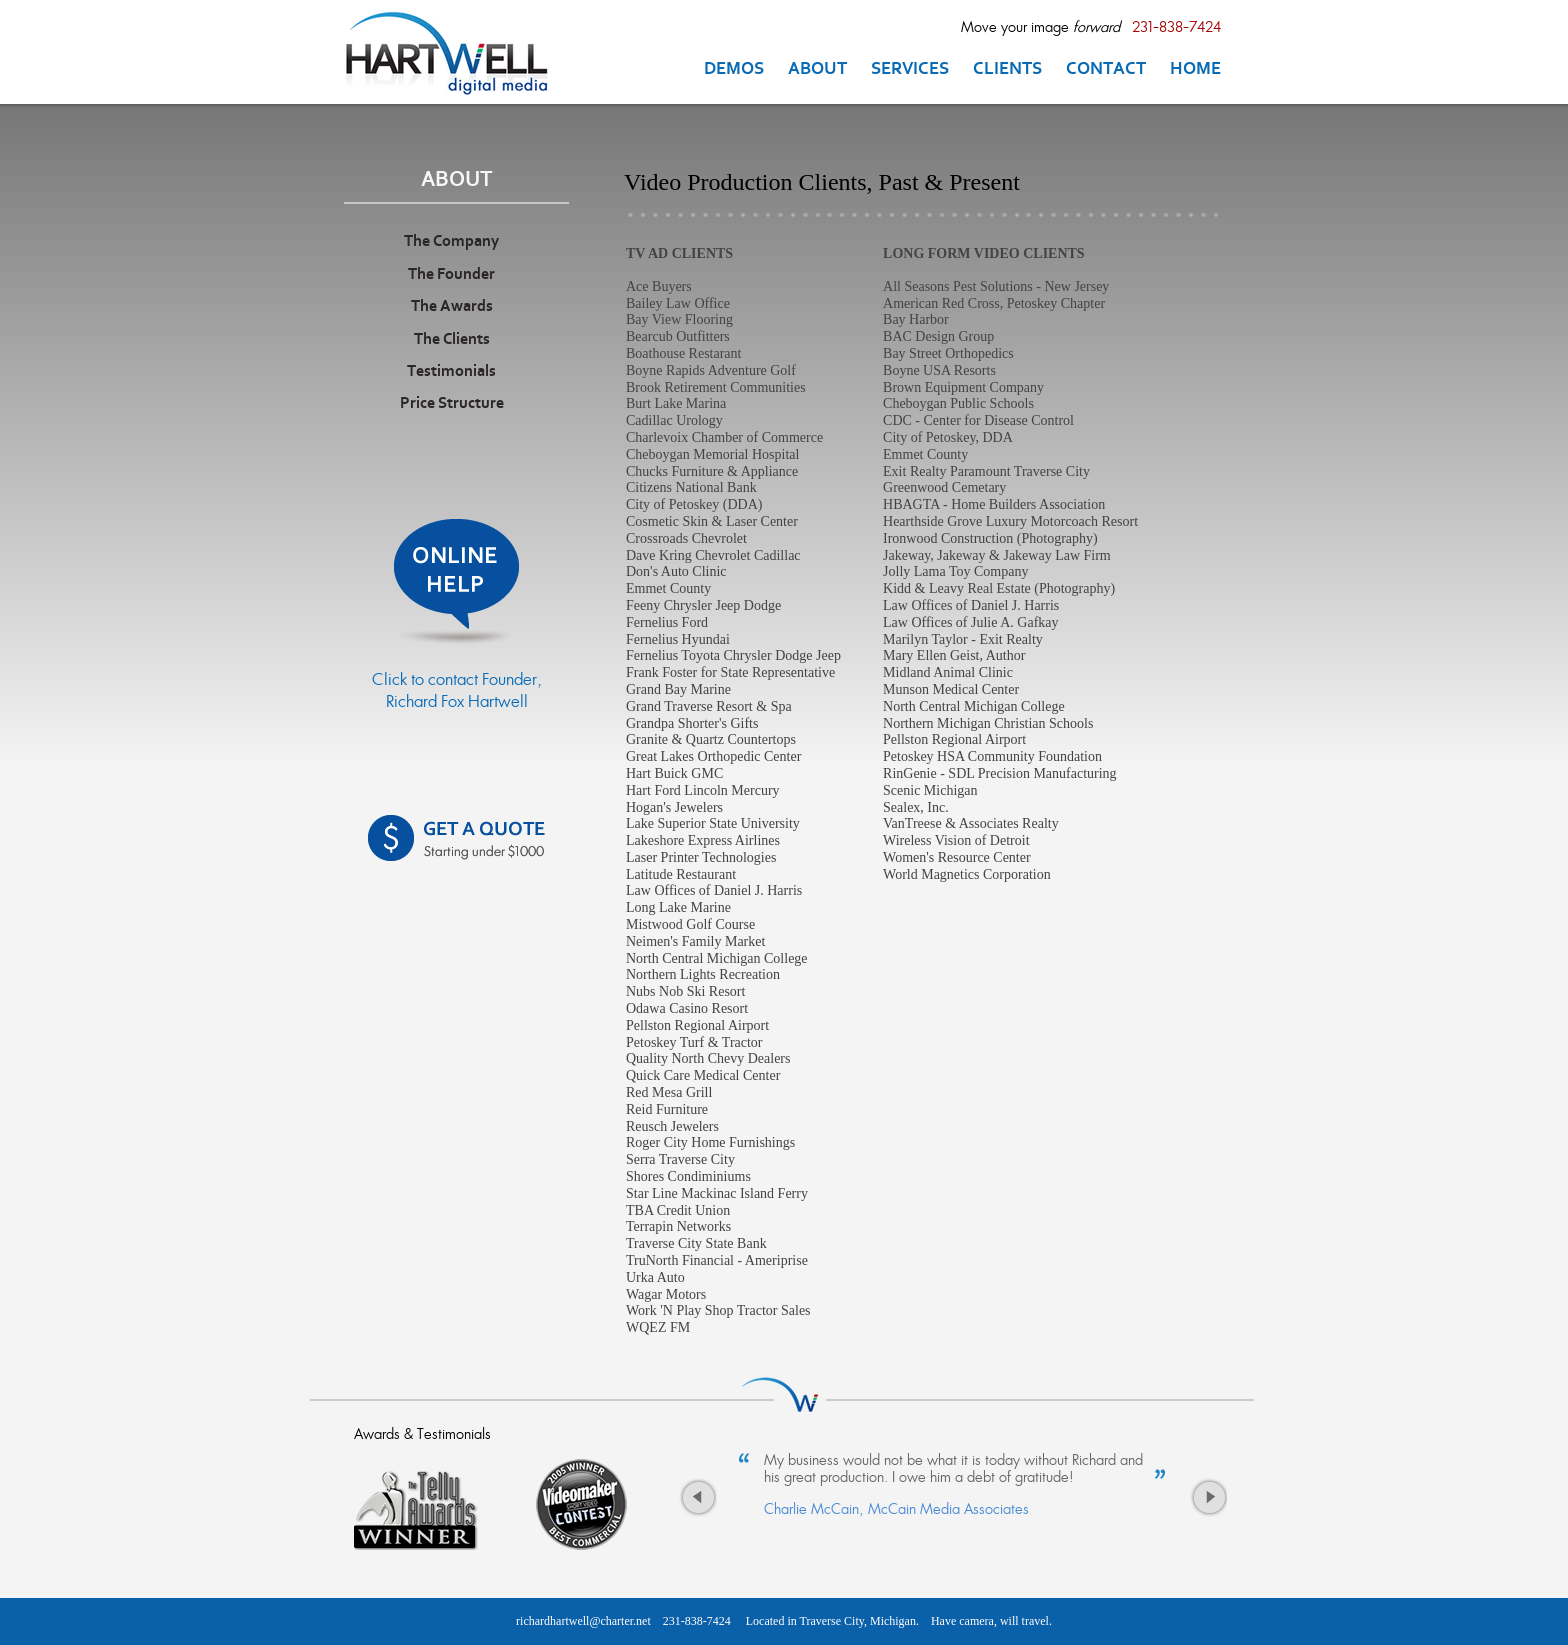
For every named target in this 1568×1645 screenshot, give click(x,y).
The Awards (452, 307)
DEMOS (734, 70)
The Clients (452, 340)
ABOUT (817, 70)
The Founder (451, 275)
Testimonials (451, 372)
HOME (1195, 70)
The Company (451, 242)
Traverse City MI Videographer (456, 53)
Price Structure (452, 404)
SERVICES (910, 70)
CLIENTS (1007, 70)
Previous (698, 1503)
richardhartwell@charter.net (583, 1621)
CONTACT (1106, 70)
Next (1208, 1503)
